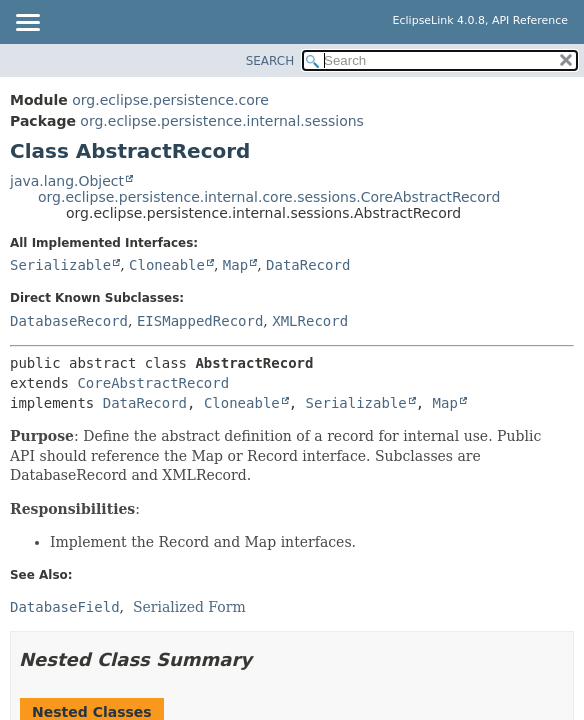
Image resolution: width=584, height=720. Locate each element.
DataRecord (308, 265)
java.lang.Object (67, 181)
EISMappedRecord (200, 321)
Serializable (60, 265)
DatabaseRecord (69, 321)
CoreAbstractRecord (153, 383)
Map (235, 265)
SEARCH (270, 61)
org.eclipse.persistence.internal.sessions (222, 121)
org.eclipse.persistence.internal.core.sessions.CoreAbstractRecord (269, 197)
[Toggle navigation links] (27, 24)
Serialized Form (189, 607)
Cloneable (167, 265)
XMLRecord (310, 321)
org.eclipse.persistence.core (170, 100)
